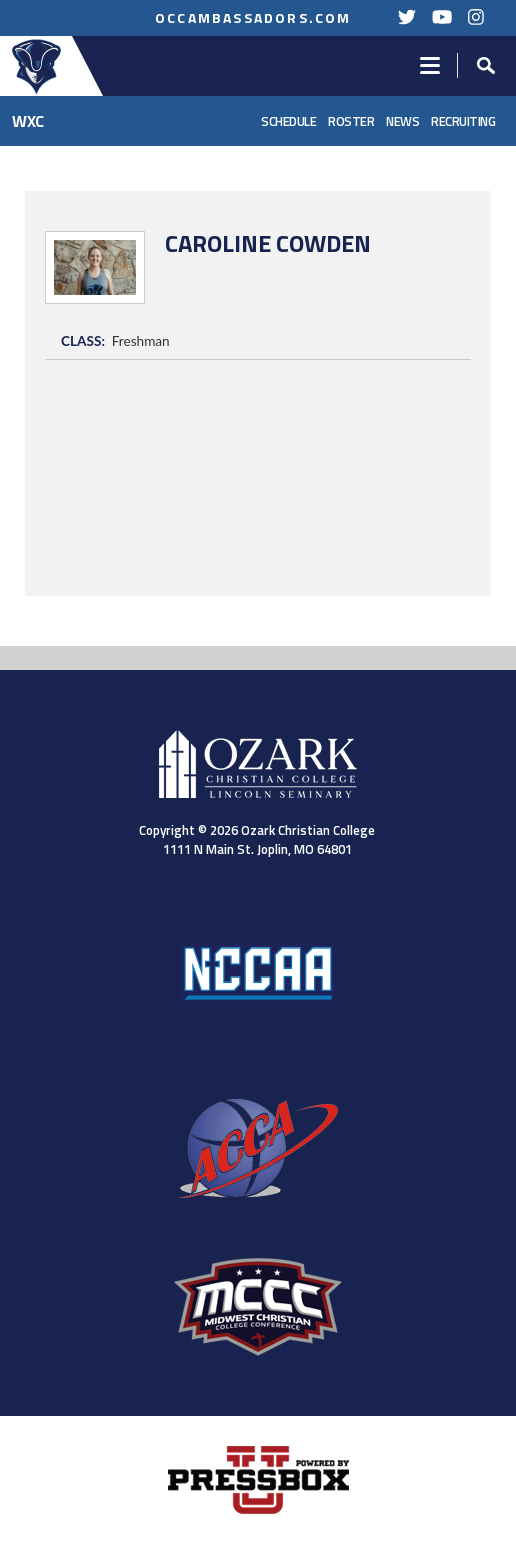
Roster (351, 121)
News (402, 121)
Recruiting (463, 121)
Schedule (288, 121)
